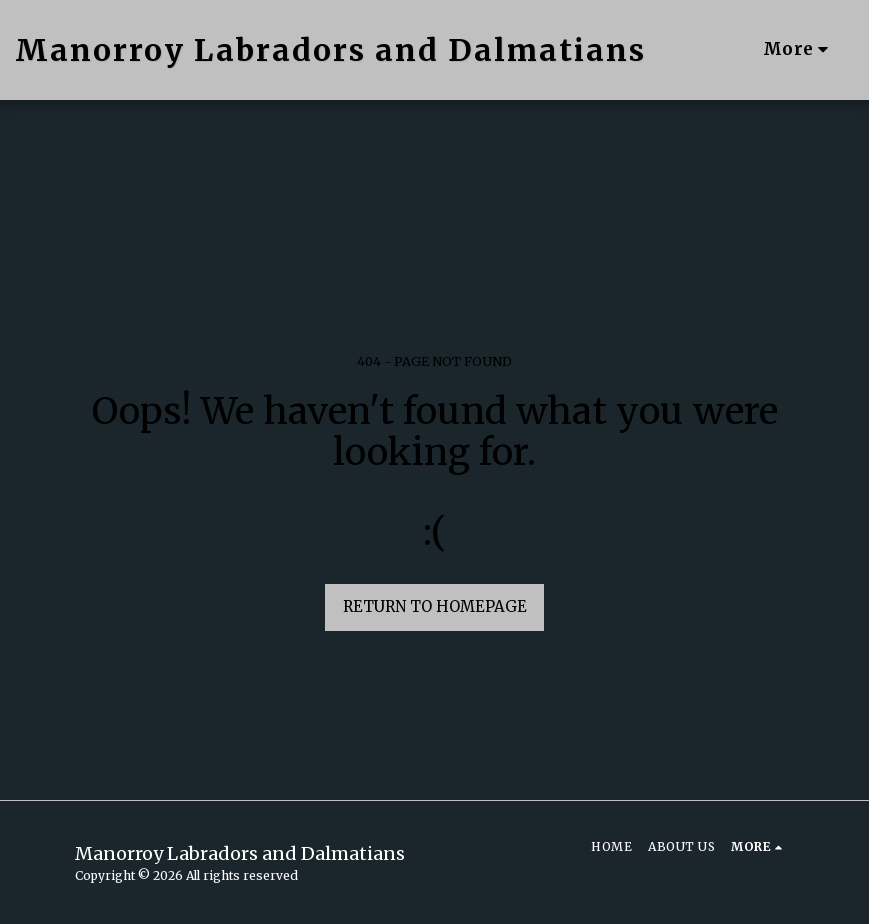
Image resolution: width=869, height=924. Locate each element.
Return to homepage (435, 606)
